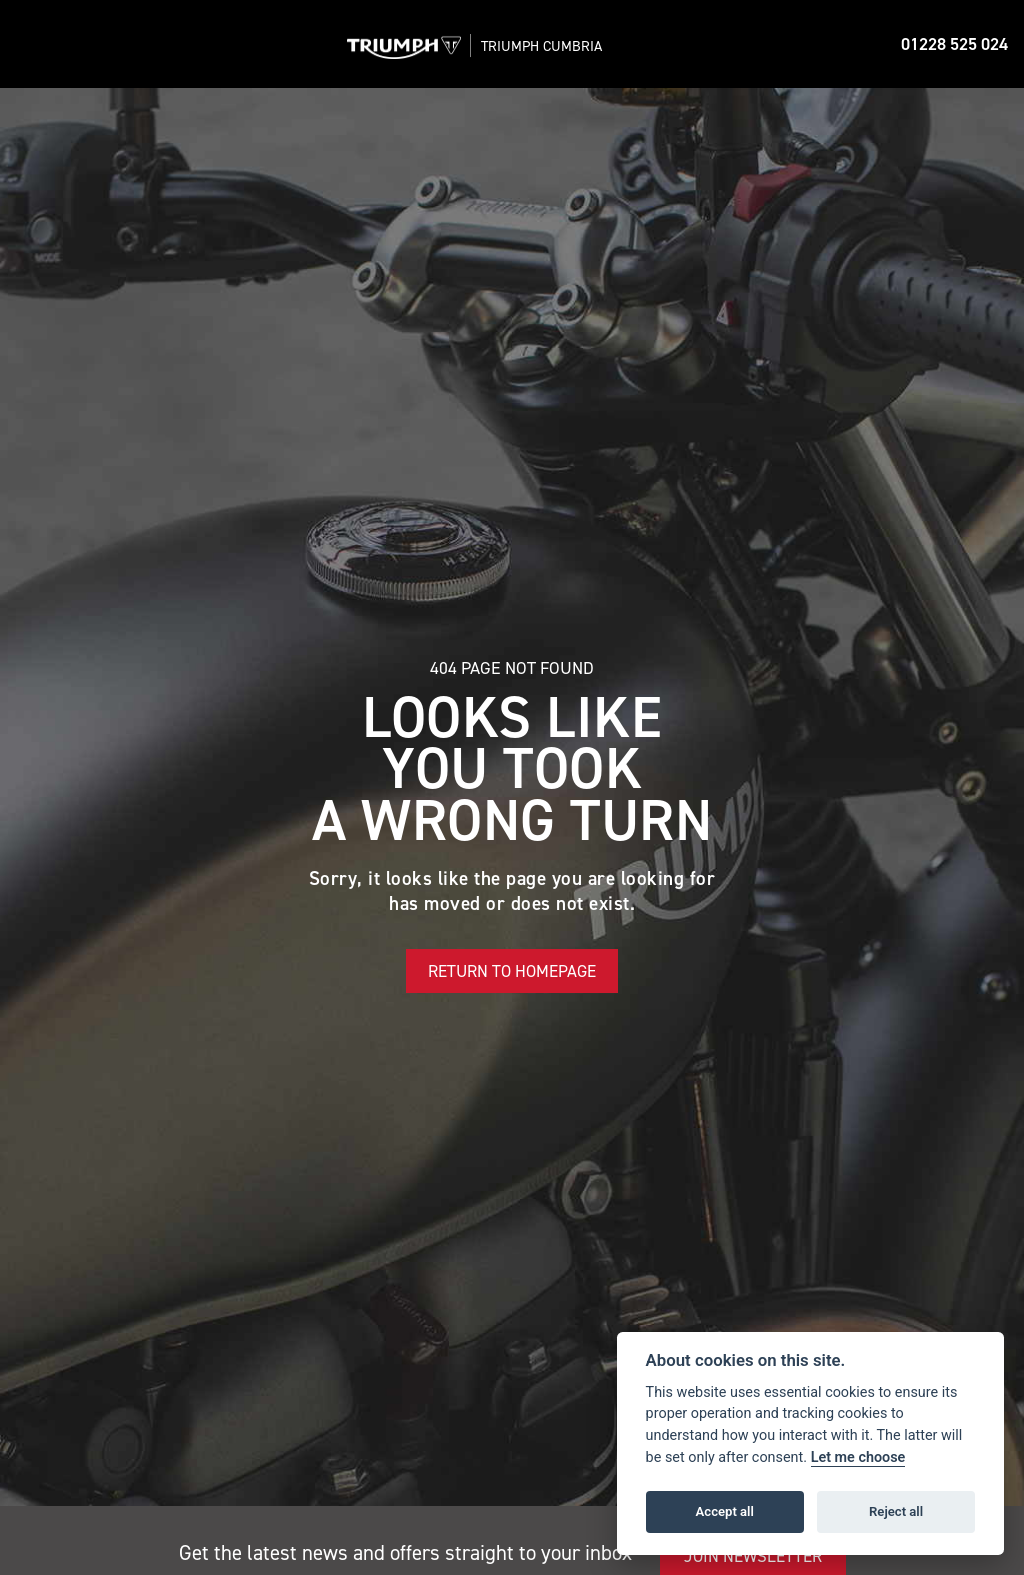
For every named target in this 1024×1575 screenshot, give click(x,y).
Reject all (896, 1511)
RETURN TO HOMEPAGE (512, 971)
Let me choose (858, 1457)
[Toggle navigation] (32, 44)
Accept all (725, 1511)
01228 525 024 (954, 44)
